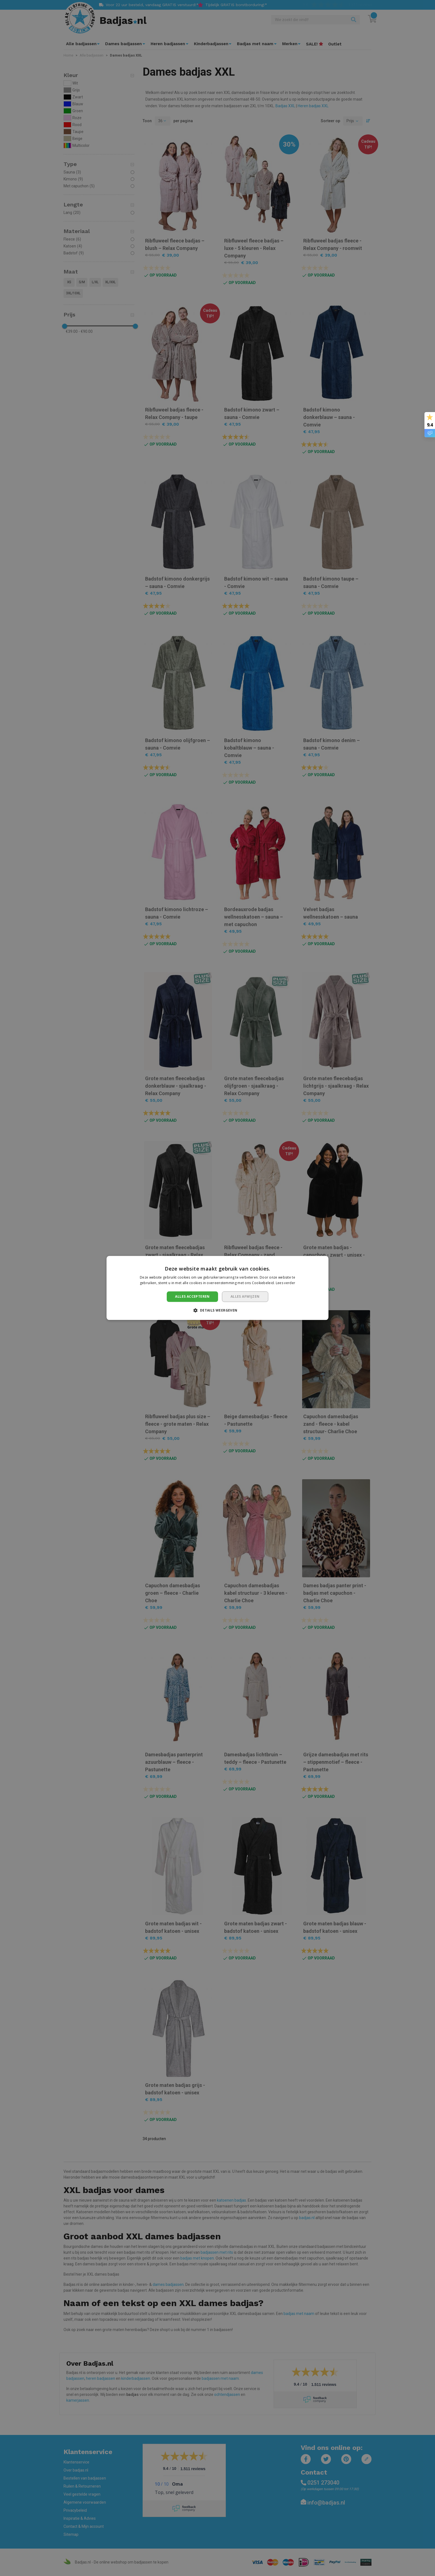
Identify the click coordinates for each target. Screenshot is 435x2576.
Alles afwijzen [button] (245, 1296)
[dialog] (217, 1288)
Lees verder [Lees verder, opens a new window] (285, 1283)
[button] (217, 1310)
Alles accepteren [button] (192, 1296)
